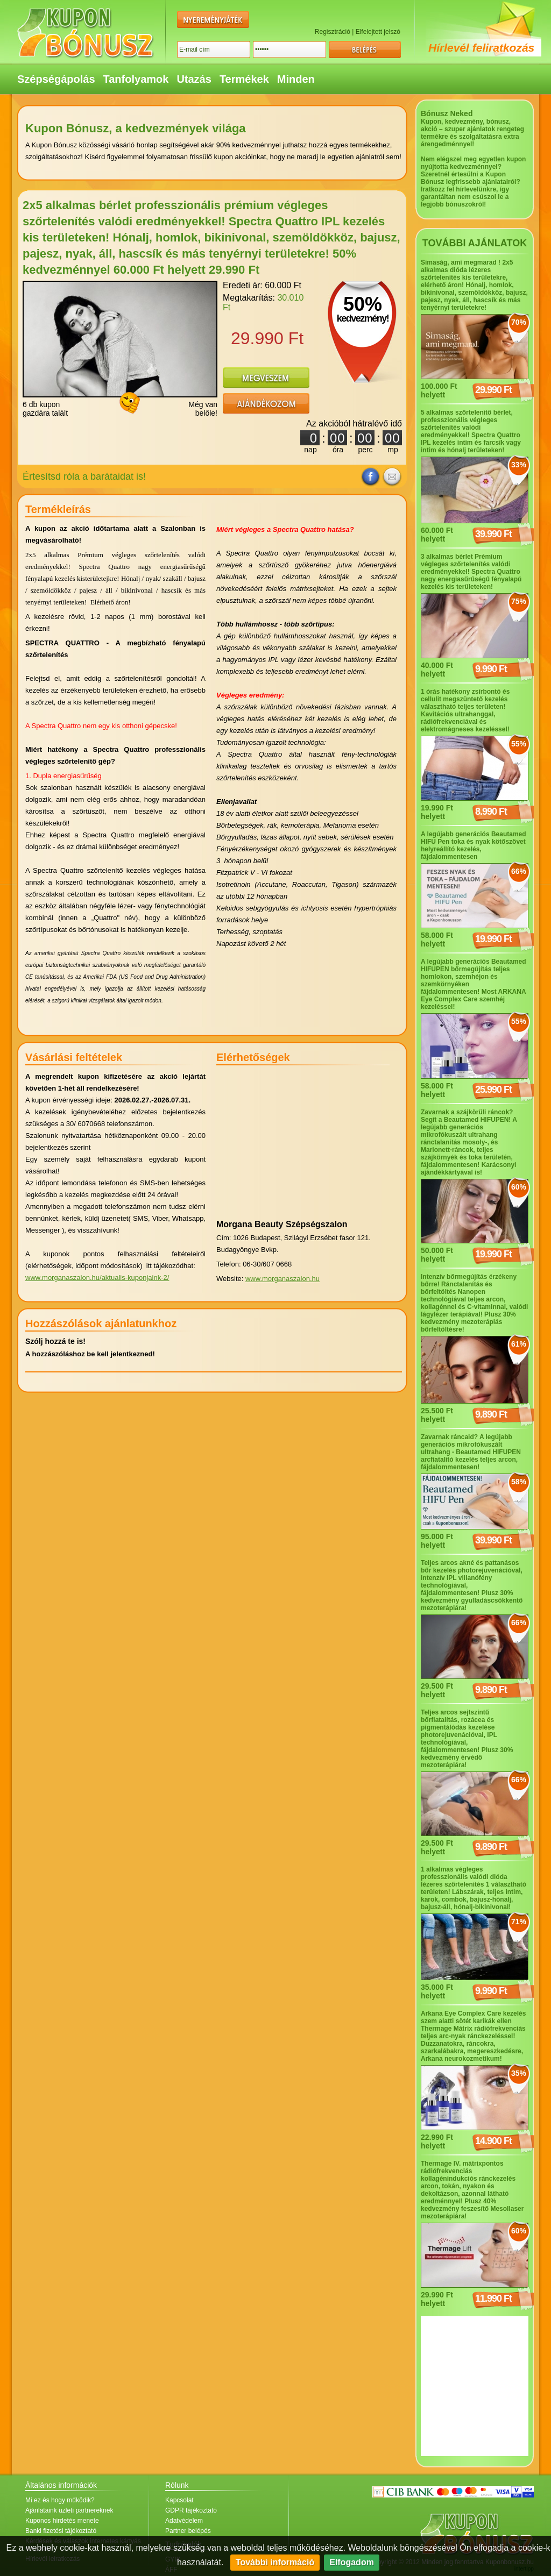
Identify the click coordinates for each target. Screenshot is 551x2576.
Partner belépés (188, 2531)
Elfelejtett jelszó (378, 31)
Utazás (193, 79)
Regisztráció (332, 31)
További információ (275, 2562)
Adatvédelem (184, 2520)
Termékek (244, 79)
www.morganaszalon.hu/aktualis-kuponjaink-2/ (97, 1277)
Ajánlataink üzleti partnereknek (69, 2510)
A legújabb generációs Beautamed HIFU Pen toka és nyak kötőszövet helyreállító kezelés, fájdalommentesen (473, 845)
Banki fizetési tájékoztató (60, 2531)
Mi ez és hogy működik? (60, 2500)
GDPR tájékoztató (191, 2510)
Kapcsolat (179, 2500)
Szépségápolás (56, 79)
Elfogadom (351, 2562)
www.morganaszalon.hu (282, 1279)
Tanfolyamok (136, 79)
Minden (296, 79)
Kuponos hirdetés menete (62, 2520)
